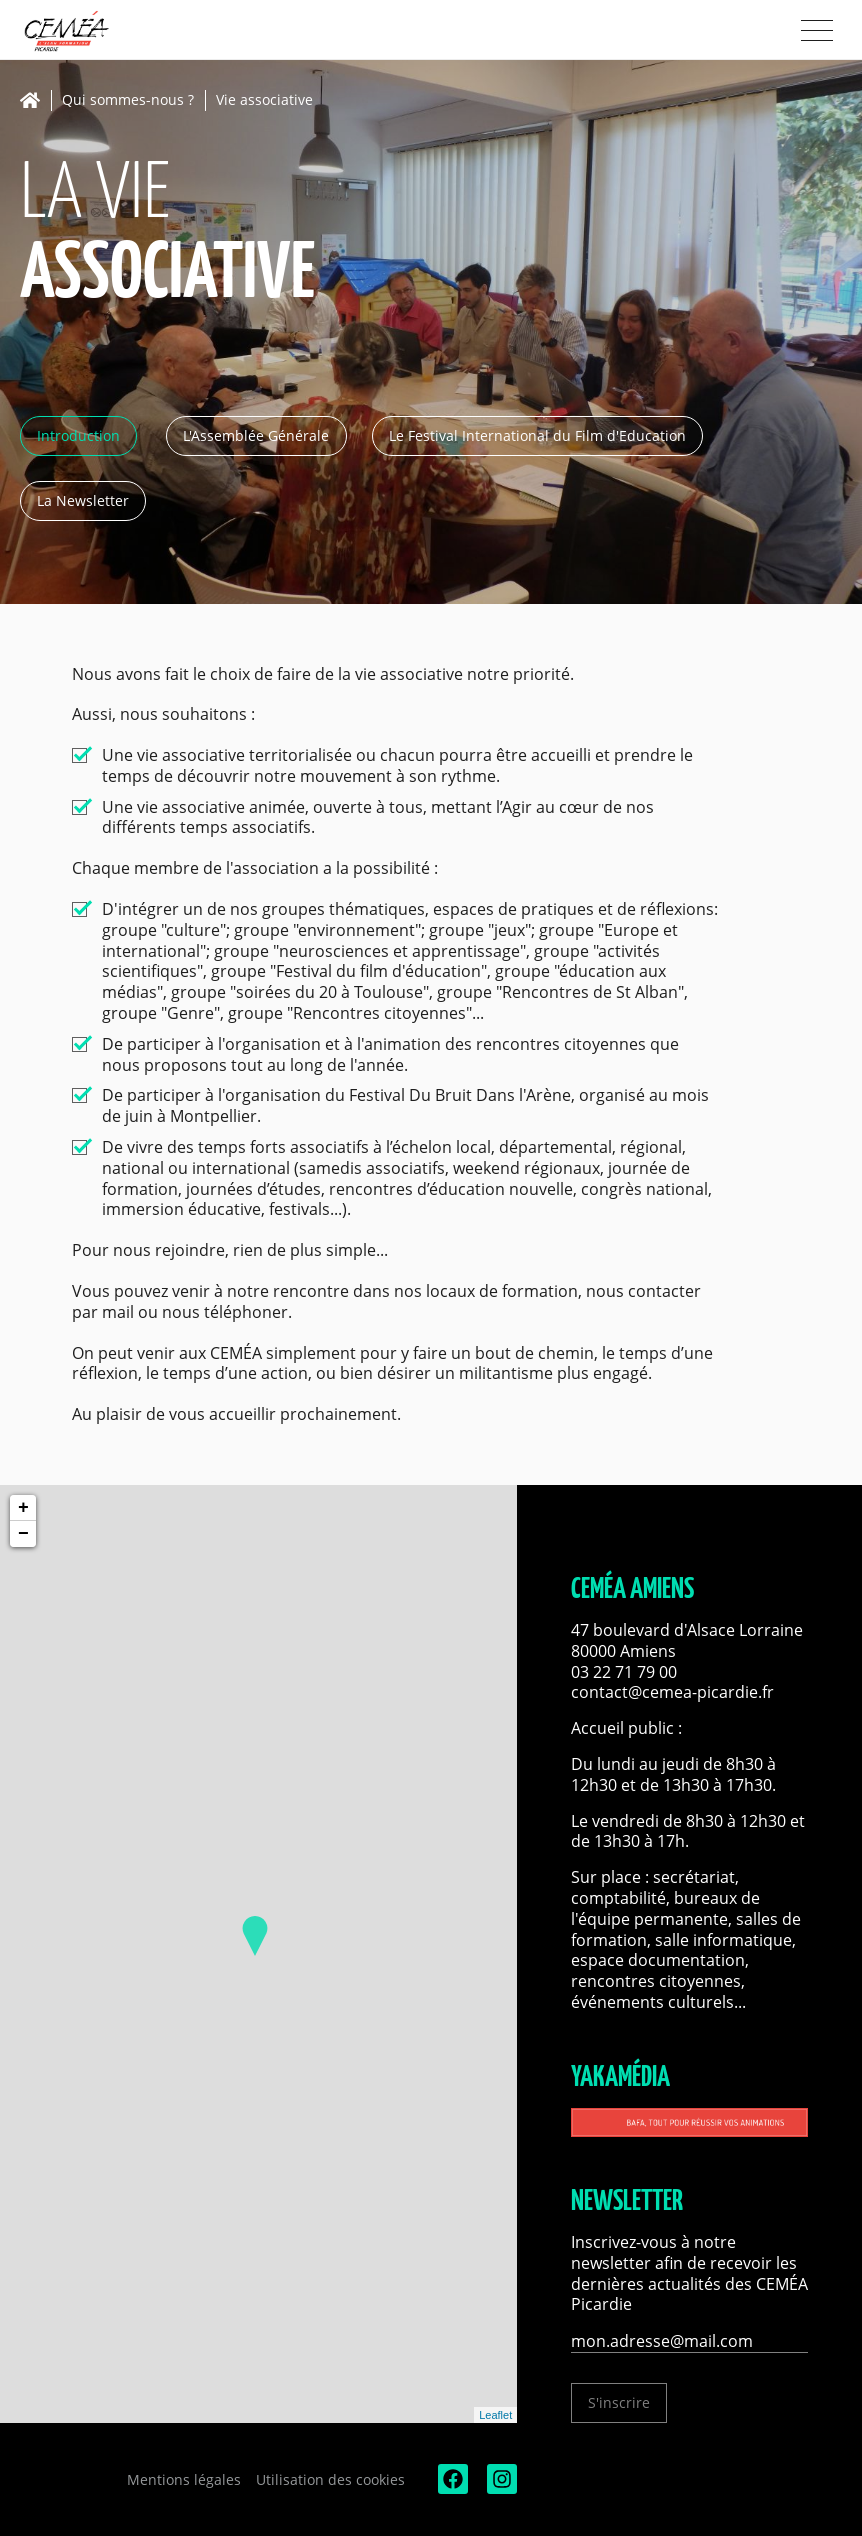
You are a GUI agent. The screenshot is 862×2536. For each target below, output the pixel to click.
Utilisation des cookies (330, 2479)
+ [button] (23, 1508)
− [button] (23, 1534)
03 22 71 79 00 (624, 1672)
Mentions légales (184, 2479)
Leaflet (495, 2415)
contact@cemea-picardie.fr (674, 1692)
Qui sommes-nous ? (128, 100)
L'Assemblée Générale (256, 435)
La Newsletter (83, 500)
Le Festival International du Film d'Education (537, 435)
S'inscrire (619, 2402)
